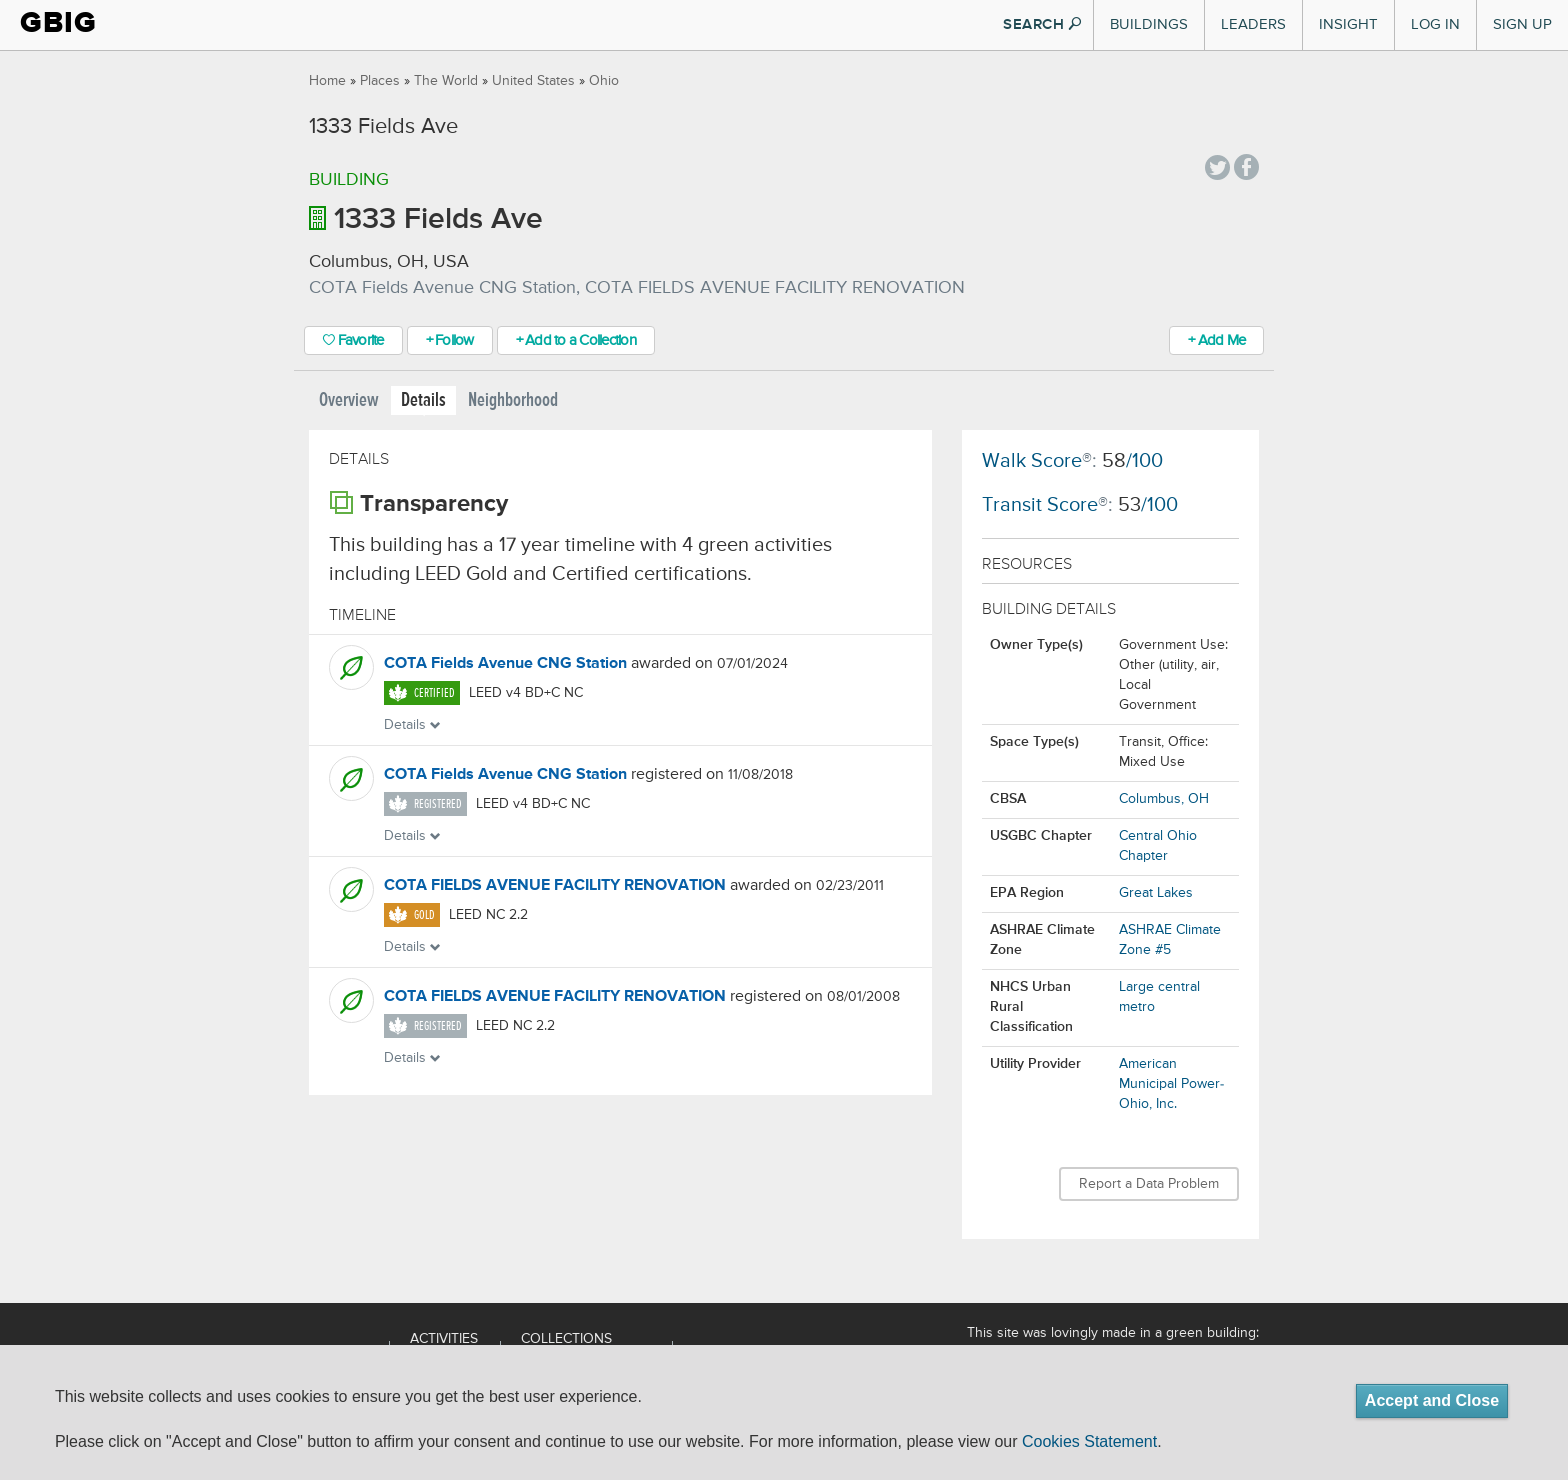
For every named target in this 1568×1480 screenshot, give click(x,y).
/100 (1132, 461)
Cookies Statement (1089, 1441)
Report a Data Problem (1149, 1184)
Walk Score (1032, 461)
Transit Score (1040, 505)
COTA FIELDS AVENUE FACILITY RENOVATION (555, 886)
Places (380, 81)
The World (446, 81)
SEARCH (1042, 24)
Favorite (353, 340)
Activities (444, 1339)
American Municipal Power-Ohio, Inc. (1171, 1084)
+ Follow (450, 340)
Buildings (1149, 24)
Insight (1348, 24)
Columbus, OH (1164, 799)
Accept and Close (1432, 1400)
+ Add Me (1216, 340)
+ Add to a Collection (576, 340)
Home (327, 81)
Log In (1435, 24)
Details (423, 400)
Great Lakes (1156, 893)
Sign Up (1522, 24)
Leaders (1253, 24)
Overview (349, 400)
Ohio (604, 81)
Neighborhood (513, 400)
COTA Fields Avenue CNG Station (505, 664)
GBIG (58, 22)
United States (533, 81)
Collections (566, 1339)
